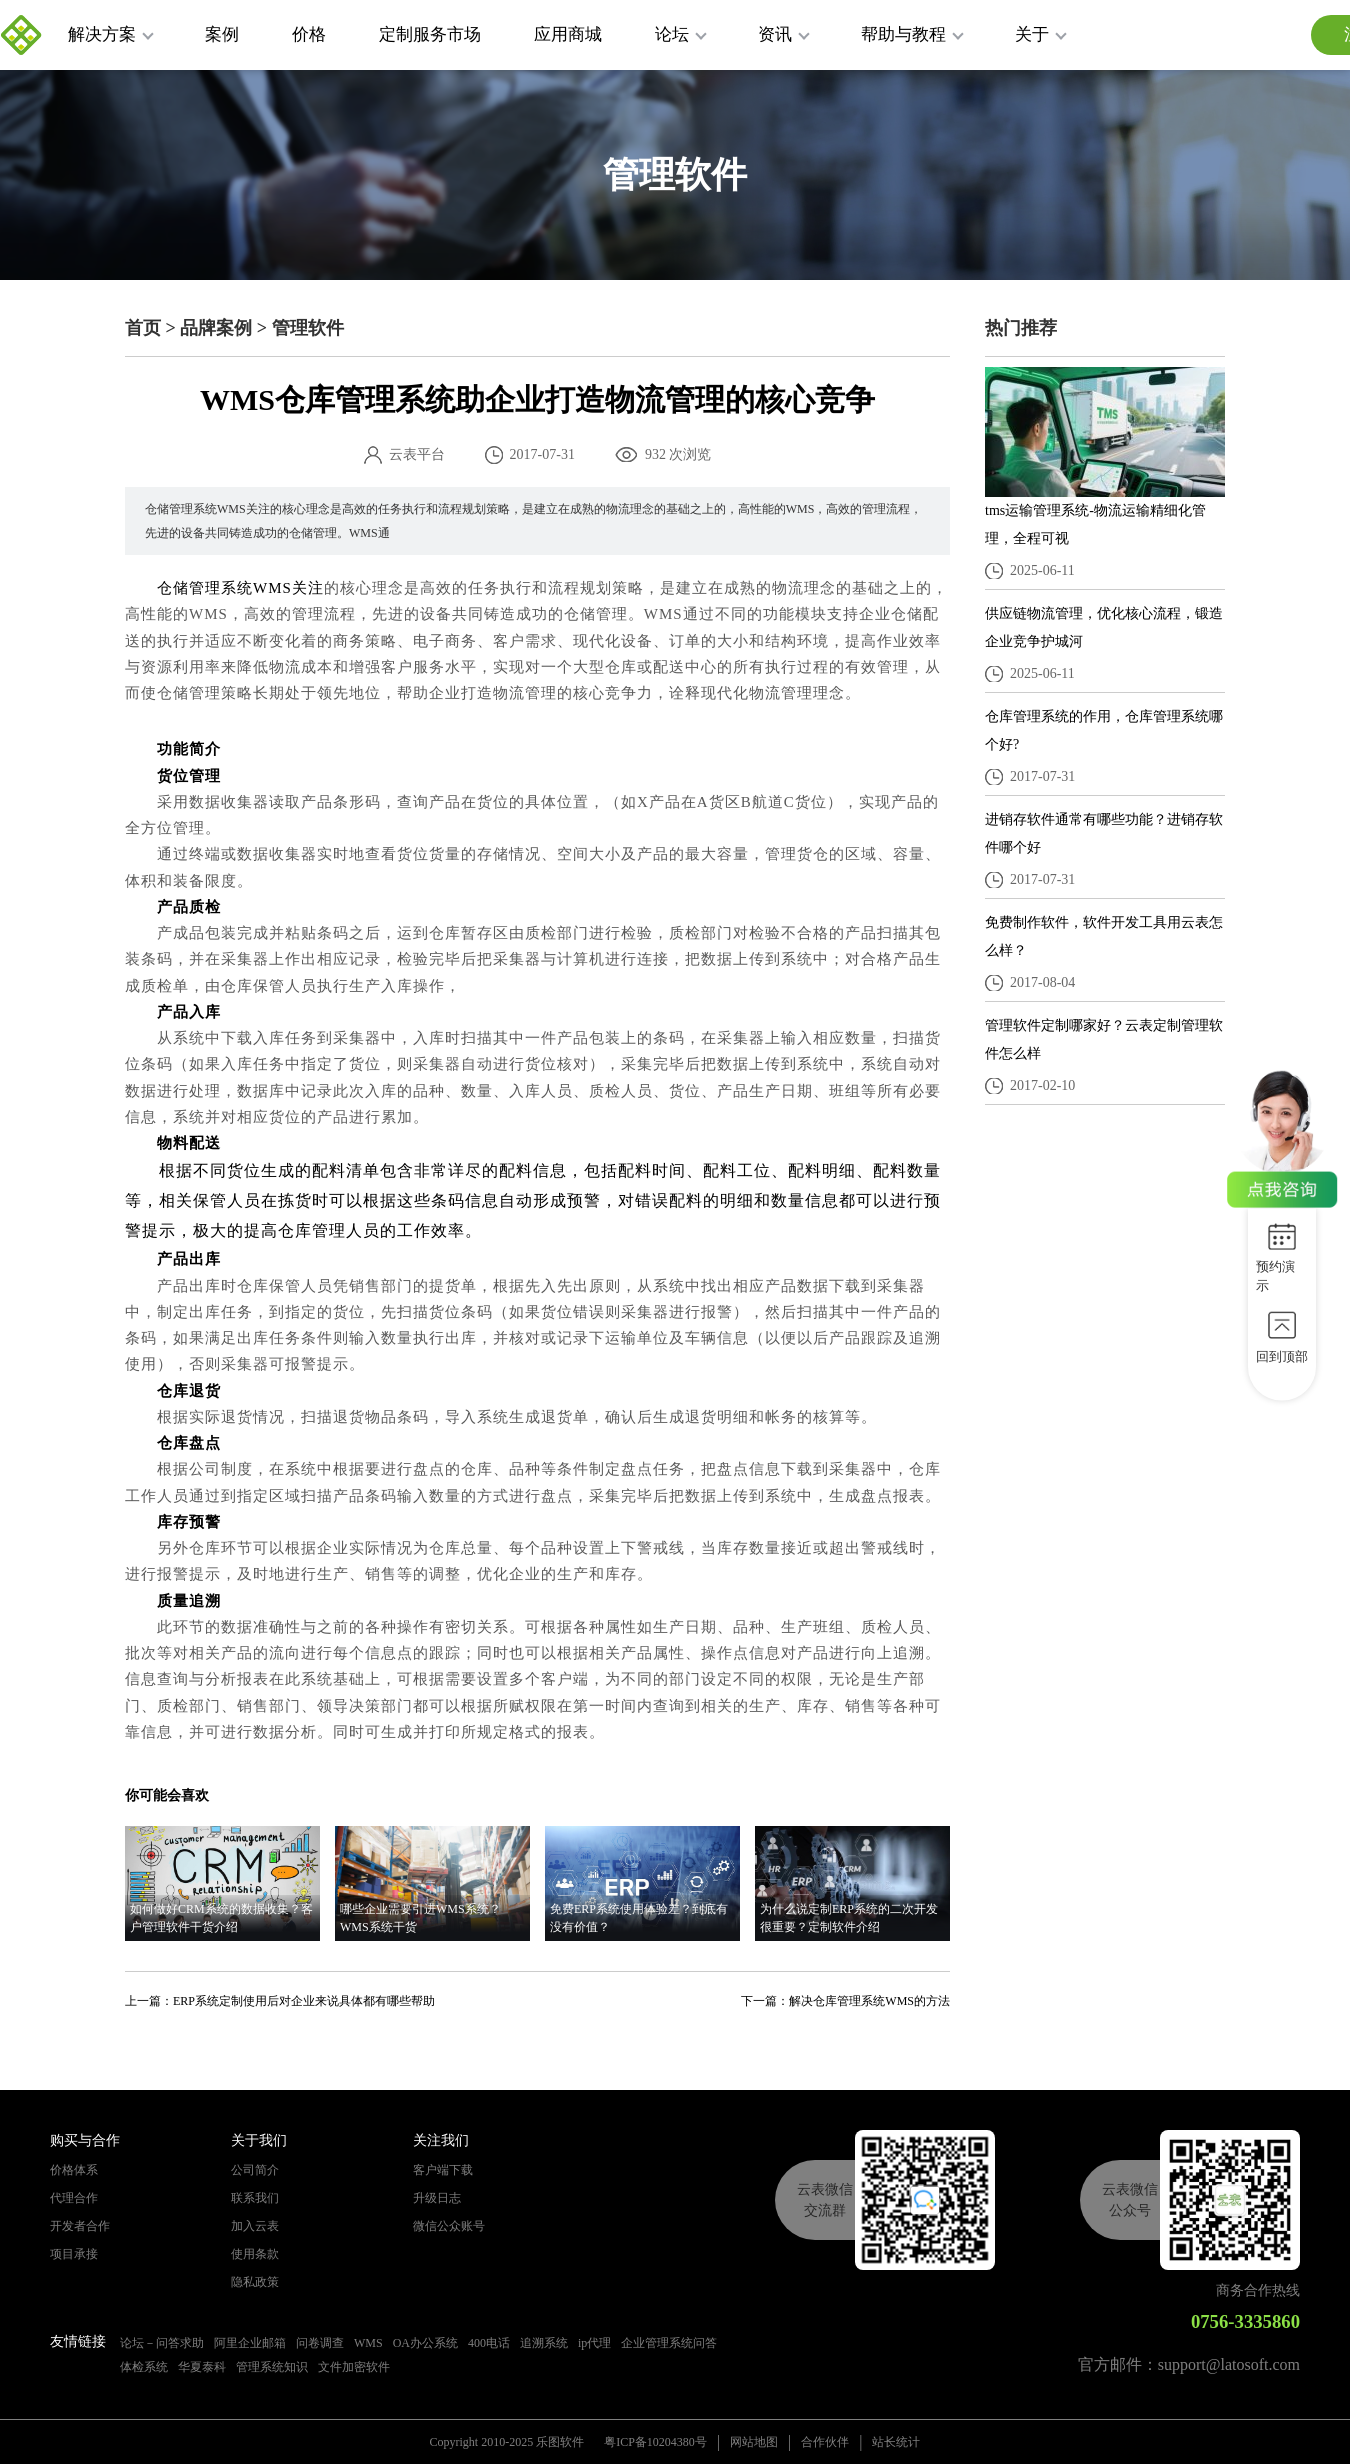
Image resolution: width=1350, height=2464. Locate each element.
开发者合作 (80, 2226)
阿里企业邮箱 (250, 2343)
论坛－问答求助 (162, 2343)
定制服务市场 (430, 34)
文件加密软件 (354, 2367)
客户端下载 (443, 2170)
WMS (368, 2343)
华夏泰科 (202, 2367)
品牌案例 (216, 328)
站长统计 (896, 2442)
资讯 (784, 34)
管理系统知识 (272, 2367)
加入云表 (255, 2226)
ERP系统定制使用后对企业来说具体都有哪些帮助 (304, 2001)
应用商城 (568, 34)
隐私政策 (255, 2282)
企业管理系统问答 (669, 2343)
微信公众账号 (449, 2226)
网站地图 (754, 2442)
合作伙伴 (825, 2442)
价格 (309, 34)
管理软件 (308, 328)
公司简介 (255, 2170)
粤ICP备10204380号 (655, 2442)
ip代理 (594, 2343)
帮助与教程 (912, 34)
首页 (143, 328)
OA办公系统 (425, 2343)
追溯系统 (544, 2343)
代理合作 (74, 2198)
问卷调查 (320, 2343)
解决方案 (111, 34)
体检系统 (144, 2367)
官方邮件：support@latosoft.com (1189, 2364)
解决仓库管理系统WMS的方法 (869, 2001)
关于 (1041, 34)
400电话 (489, 2343)
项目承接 (74, 2254)
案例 (222, 34)
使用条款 (255, 2254)
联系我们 (255, 2198)
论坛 (681, 34)
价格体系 (74, 2170)
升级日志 (437, 2198)
